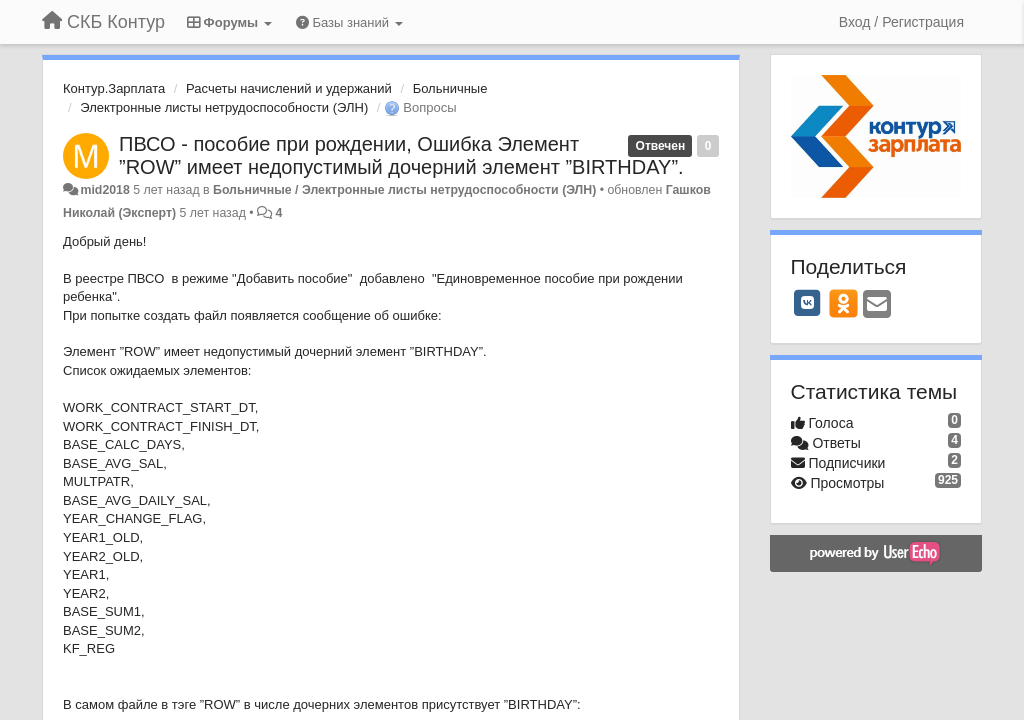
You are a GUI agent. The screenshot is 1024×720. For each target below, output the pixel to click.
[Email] (877, 305)
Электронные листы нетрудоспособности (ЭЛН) (224, 107)
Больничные (450, 88)
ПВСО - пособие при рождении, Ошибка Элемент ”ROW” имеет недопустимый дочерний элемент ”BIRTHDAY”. (401, 155)
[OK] (843, 303)
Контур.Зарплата (114, 88)
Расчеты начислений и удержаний (289, 88)
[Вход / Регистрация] (901, 22)
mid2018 (104, 190)
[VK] (808, 303)
